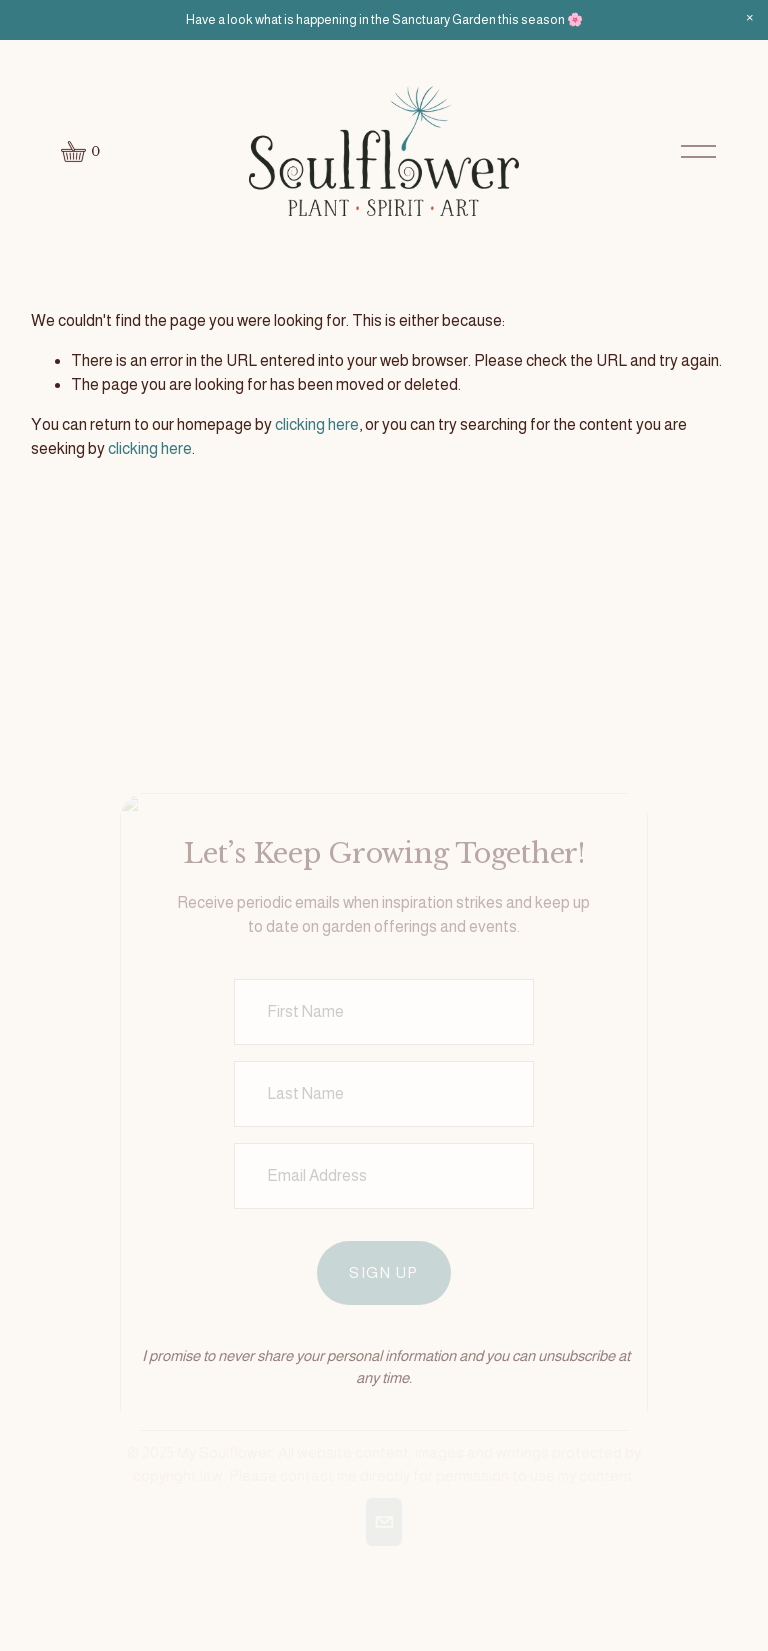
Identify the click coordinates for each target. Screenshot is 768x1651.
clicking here (317, 424)
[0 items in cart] (81, 151)
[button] (750, 18)
